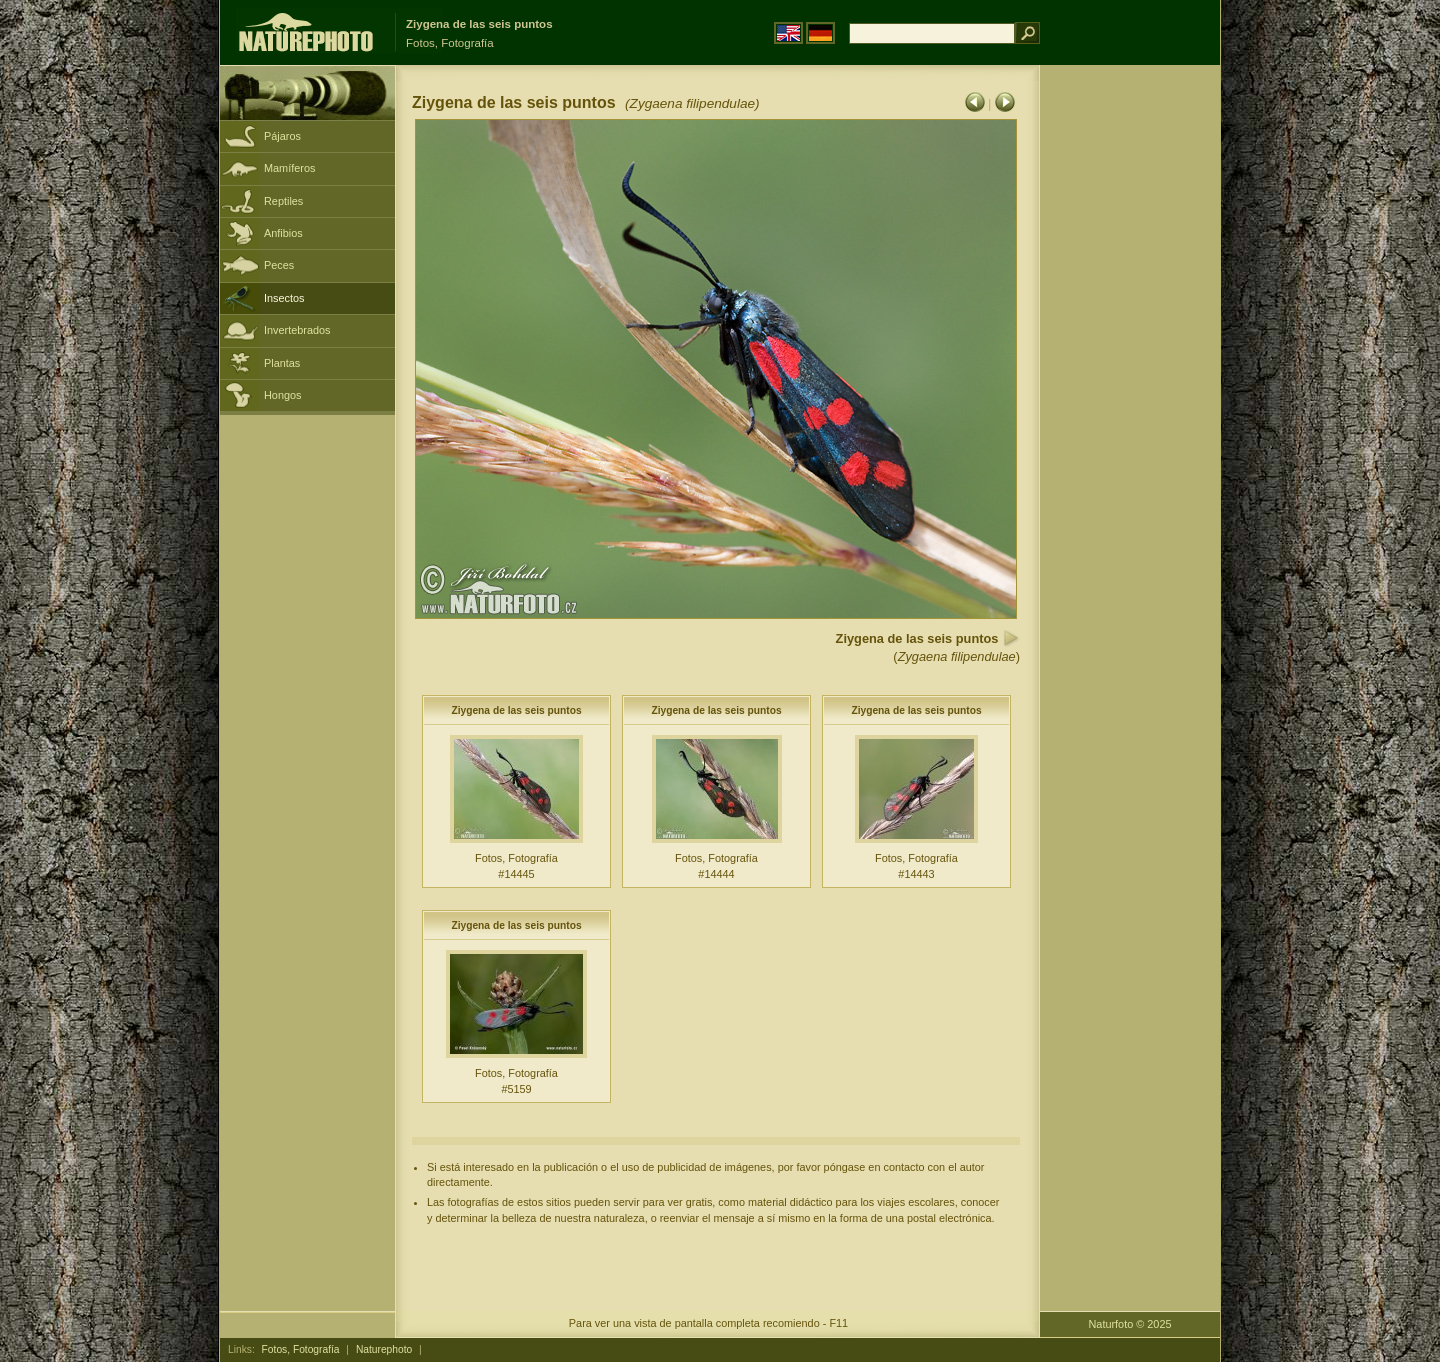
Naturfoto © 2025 (1130, 1324)
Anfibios (283, 233)
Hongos (282, 395)
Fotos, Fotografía (301, 1349)
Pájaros (282, 136)
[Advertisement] (1130, 385)
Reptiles (283, 201)
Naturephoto (384, 1349)
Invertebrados (297, 330)
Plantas (282, 363)
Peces (279, 265)
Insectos (284, 298)
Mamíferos (289, 168)
